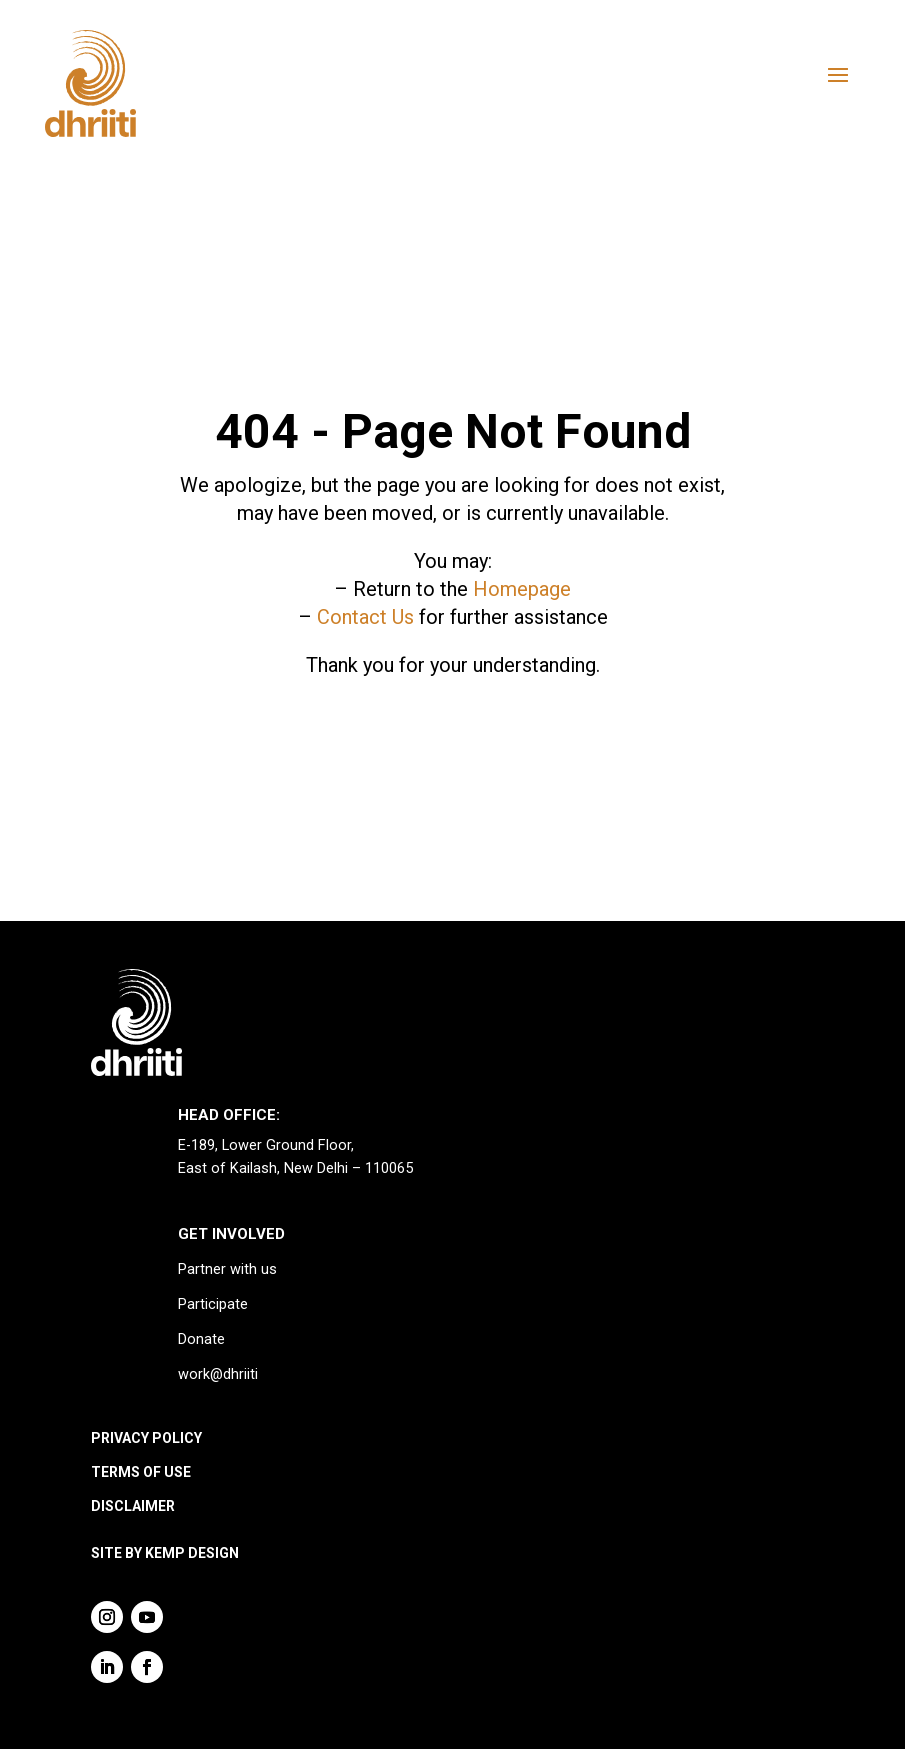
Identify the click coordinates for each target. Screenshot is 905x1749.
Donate (201, 1339)
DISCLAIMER (133, 1506)
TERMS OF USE (141, 1472)
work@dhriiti (218, 1374)
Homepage (522, 589)
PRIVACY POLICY (146, 1438)
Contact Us (365, 617)
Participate (213, 1304)
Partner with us (227, 1269)
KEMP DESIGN (192, 1553)
